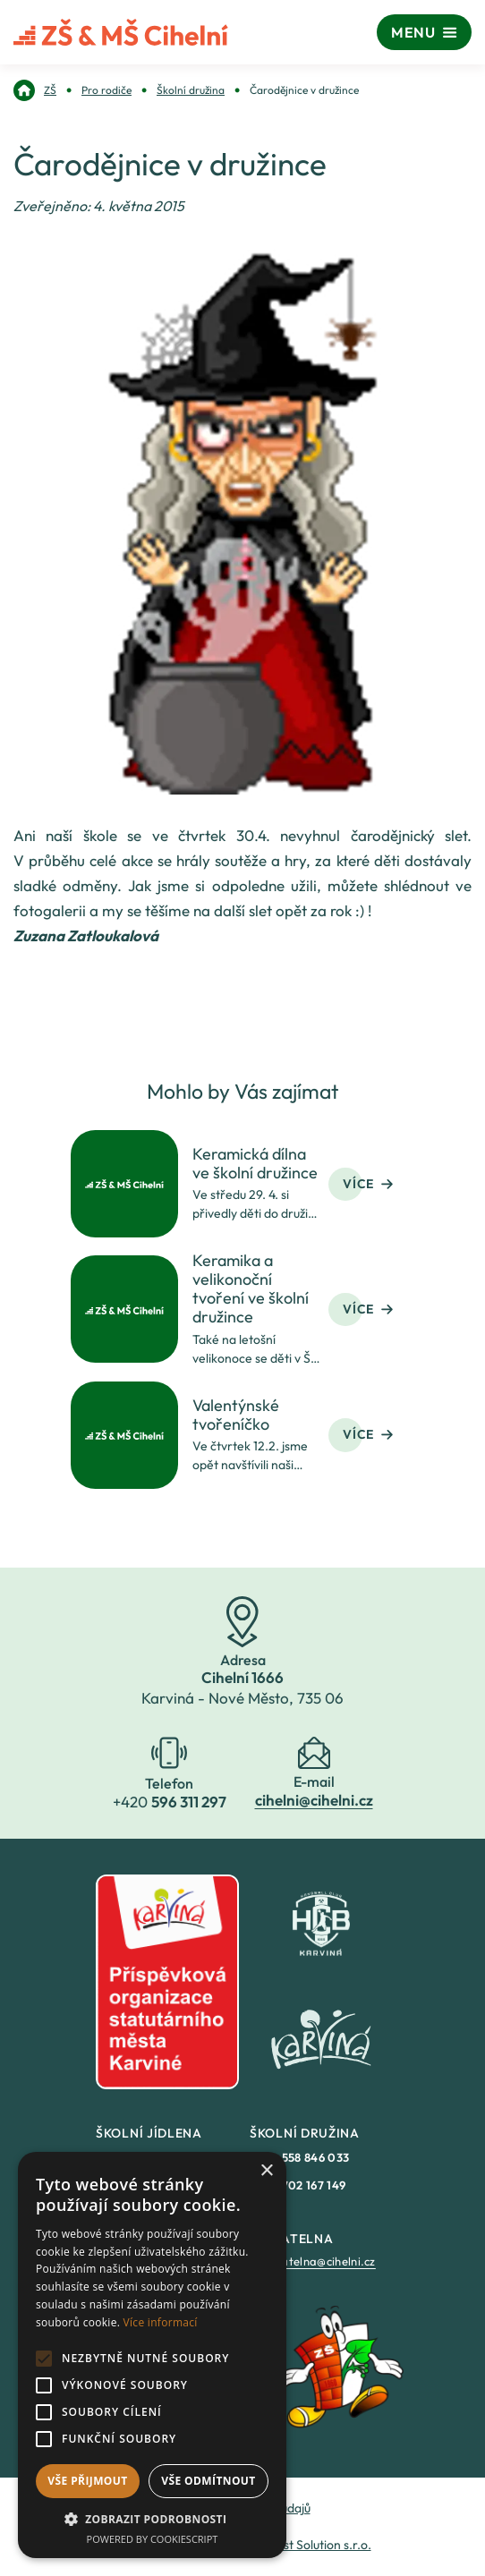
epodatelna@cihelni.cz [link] (314, 2261)
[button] (152, 2519)
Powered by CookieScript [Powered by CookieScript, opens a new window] (152, 2539)
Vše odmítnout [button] (208, 2480)
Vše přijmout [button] (87, 2480)
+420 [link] (299, 2157)
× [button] (266, 2171)
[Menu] (424, 32)
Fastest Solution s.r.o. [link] (311, 2545)
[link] (34, 90)
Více (368, 1184)
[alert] (152, 2355)
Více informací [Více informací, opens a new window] (160, 2322)
